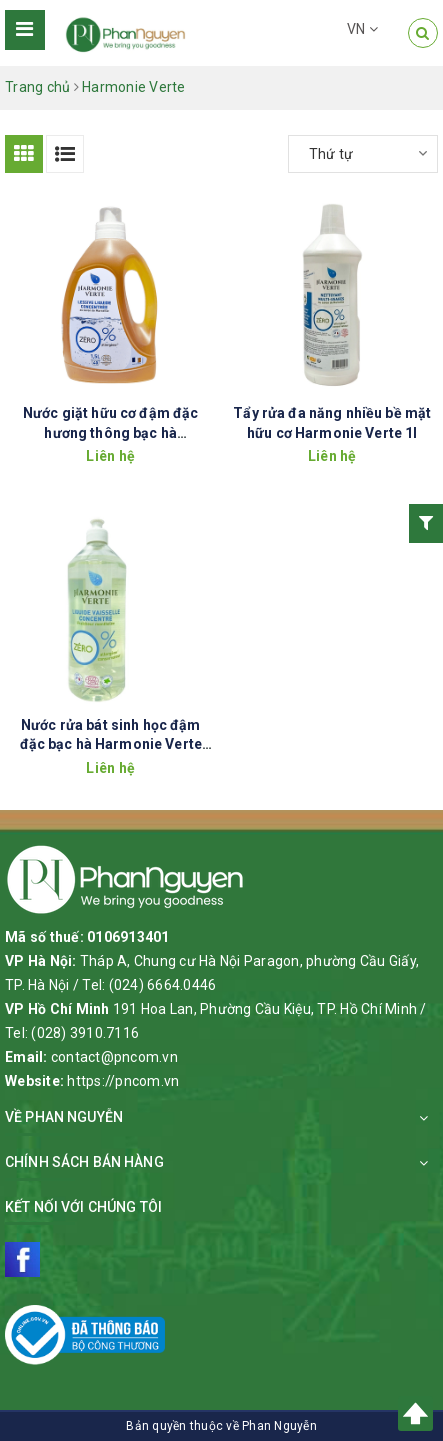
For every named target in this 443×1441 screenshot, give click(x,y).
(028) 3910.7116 (85, 1033)
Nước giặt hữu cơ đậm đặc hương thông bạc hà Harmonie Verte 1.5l (110, 432)
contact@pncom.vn (114, 1057)
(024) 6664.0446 (163, 985)
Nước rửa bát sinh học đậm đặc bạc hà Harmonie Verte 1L (111, 744)
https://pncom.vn (123, 1081)
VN (362, 29)
